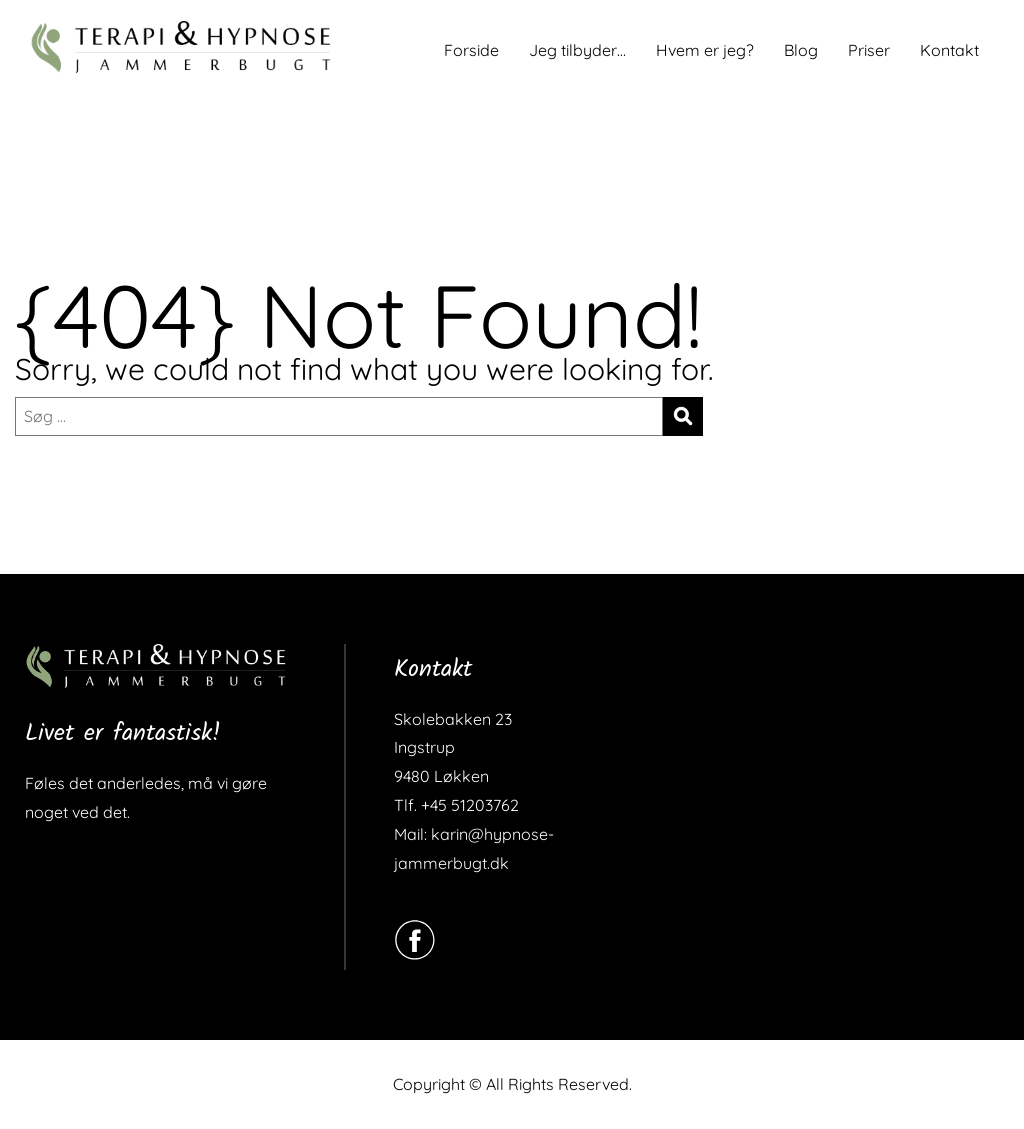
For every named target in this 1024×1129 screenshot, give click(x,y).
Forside (471, 50)
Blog (801, 50)
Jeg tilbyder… (577, 50)
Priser (869, 50)
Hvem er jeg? (705, 50)
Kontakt (949, 50)
